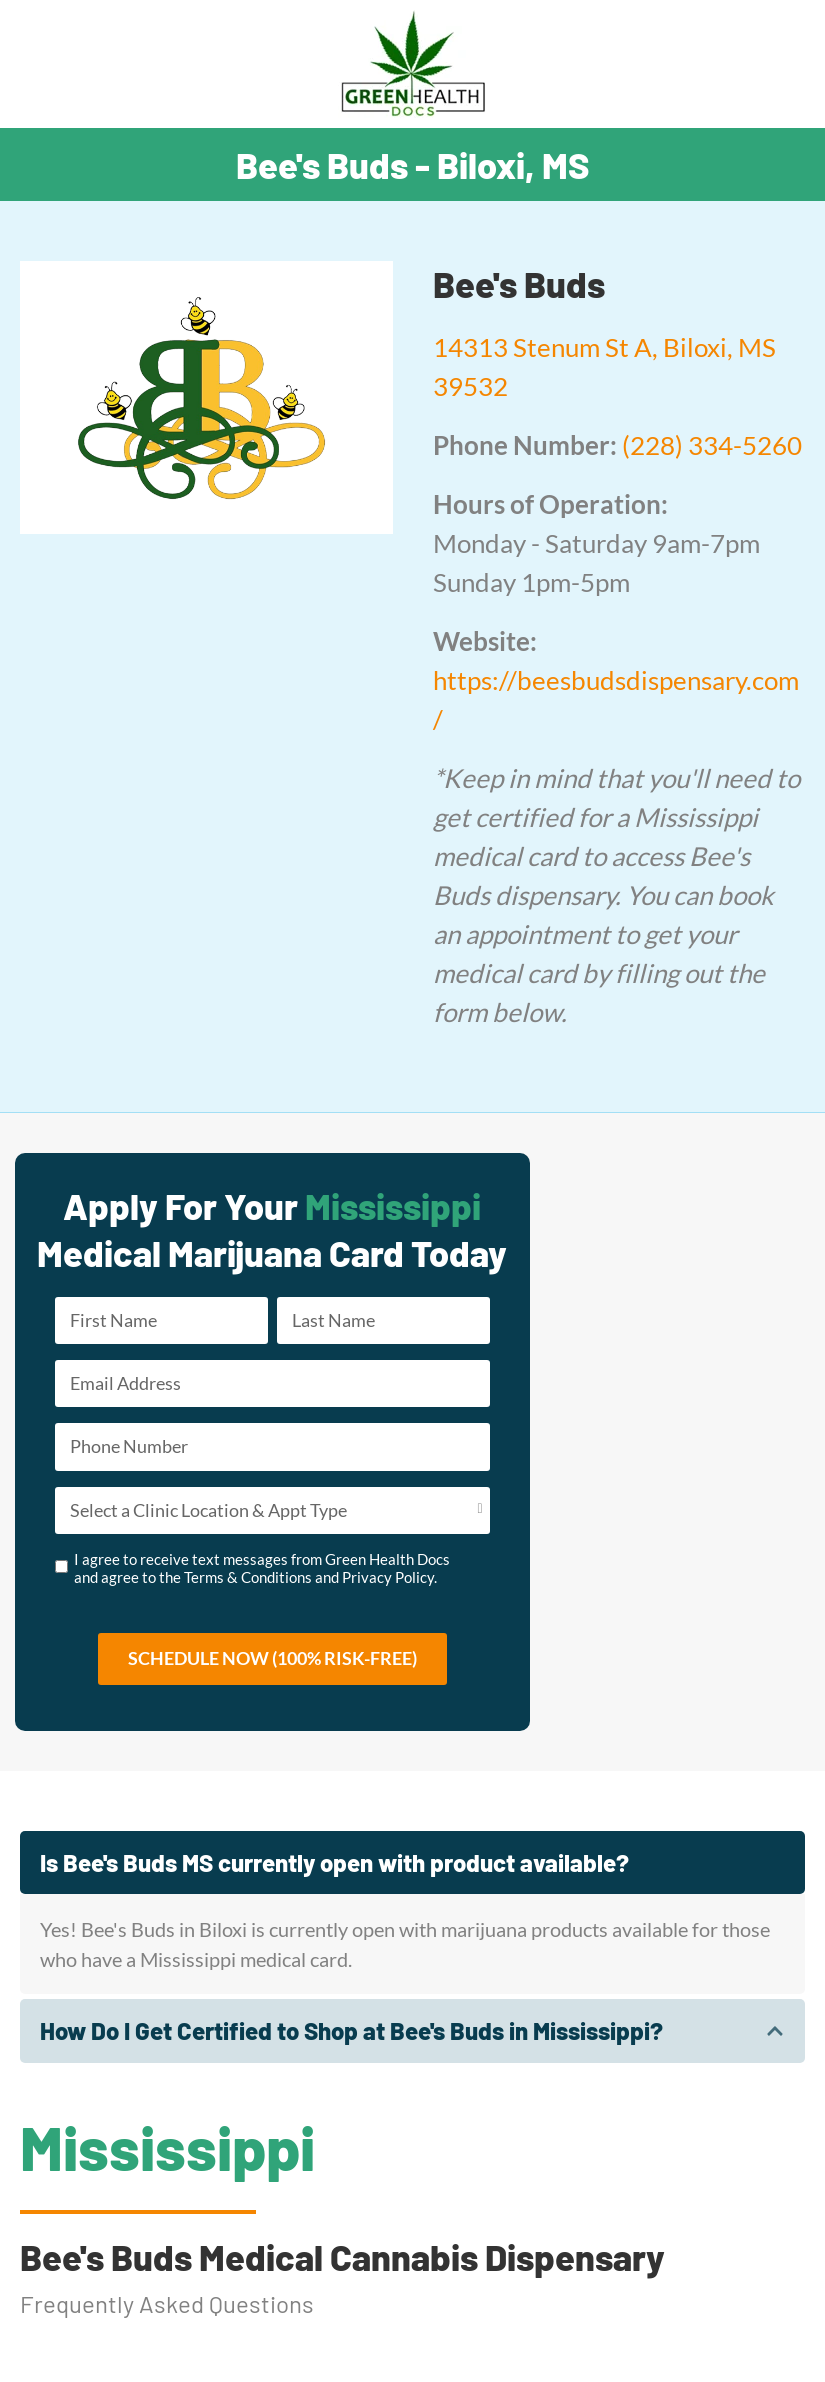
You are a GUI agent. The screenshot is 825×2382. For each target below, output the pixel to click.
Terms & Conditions (248, 1577)
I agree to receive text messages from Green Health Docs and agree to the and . (262, 1568)
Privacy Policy (388, 1577)
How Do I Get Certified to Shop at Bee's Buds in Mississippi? (351, 2030)
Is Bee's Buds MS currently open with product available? (334, 1862)
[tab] (412, 1863)
